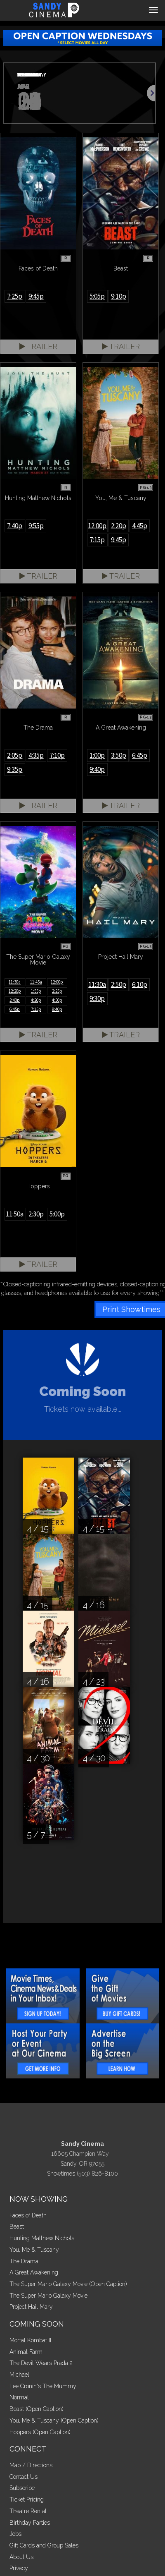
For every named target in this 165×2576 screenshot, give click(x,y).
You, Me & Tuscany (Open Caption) (54, 2420)
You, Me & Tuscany (34, 2249)
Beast (16, 2226)
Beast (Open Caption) (36, 2409)
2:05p (14, 755)
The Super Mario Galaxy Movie (48, 2295)
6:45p (139, 755)
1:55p (36, 991)
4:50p (57, 1000)
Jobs (15, 2534)
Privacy (18, 2568)
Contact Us (23, 2476)
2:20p (118, 525)
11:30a (15, 982)
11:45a (36, 982)
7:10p (57, 755)
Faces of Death (28, 2215)
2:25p (57, 991)
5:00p (57, 1214)
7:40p (14, 525)
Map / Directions (30, 2465)
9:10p (118, 296)
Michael (19, 2374)
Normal (19, 2397)
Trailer (38, 346)
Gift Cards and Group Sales (43, 2545)
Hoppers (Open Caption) (40, 2432)
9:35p (14, 769)
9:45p (36, 296)
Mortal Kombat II (30, 2340)
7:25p (14, 296)
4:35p (36, 755)
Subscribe (22, 2488)
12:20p (15, 991)
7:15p (97, 539)
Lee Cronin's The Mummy (42, 2386)
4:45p (139, 525)
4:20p (36, 1000)
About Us (21, 2557)
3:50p (118, 755)
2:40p (14, 1000)
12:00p (97, 525)
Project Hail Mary (31, 2306)
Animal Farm (25, 2352)
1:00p (97, 755)
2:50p (118, 984)
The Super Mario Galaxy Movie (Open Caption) (68, 2284)
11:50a (15, 1214)
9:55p (36, 525)
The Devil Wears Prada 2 (41, 2363)
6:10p (139, 984)
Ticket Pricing (26, 2499)
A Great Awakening (33, 2272)
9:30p (97, 998)
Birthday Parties (29, 2522)
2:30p (36, 1214)
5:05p (97, 296)
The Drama (23, 2261)
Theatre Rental (28, 2511)
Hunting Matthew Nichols (41, 2238)
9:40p (97, 769)
